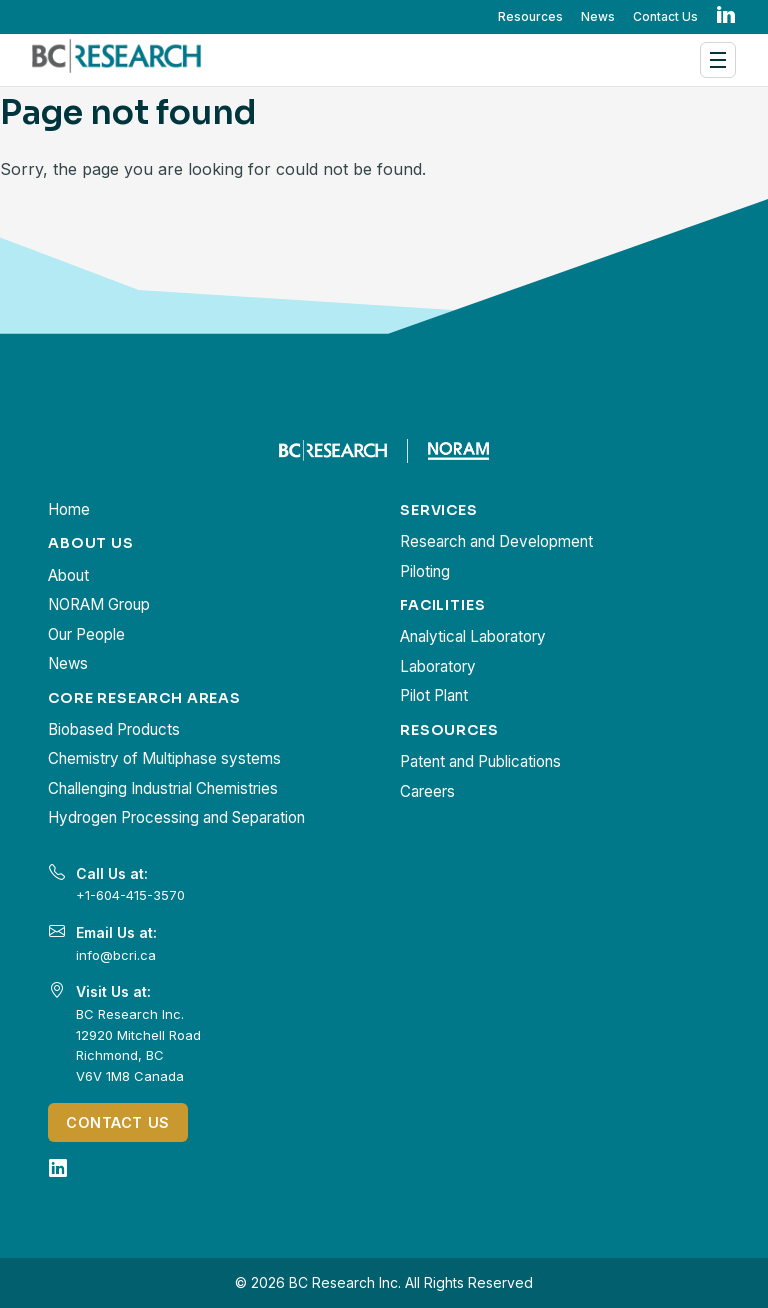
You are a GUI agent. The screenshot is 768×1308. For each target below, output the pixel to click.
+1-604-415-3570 (130, 895)
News (598, 16)
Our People (86, 634)
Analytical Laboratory (473, 636)
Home (69, 509)
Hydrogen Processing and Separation (176, 817)
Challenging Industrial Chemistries (163, 788)
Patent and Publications (480, 761)
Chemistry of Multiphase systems (164, 758)
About (68, 575)
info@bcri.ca (116, 955)
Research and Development (496, 541)
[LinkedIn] (58, 1168)
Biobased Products (114, 729)
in (726, 16)
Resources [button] (530, 16)
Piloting (425, 571)
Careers (427, 791)
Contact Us (665, 16)
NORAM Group (99, 604)
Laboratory (438, 666)
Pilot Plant (434, 695)
